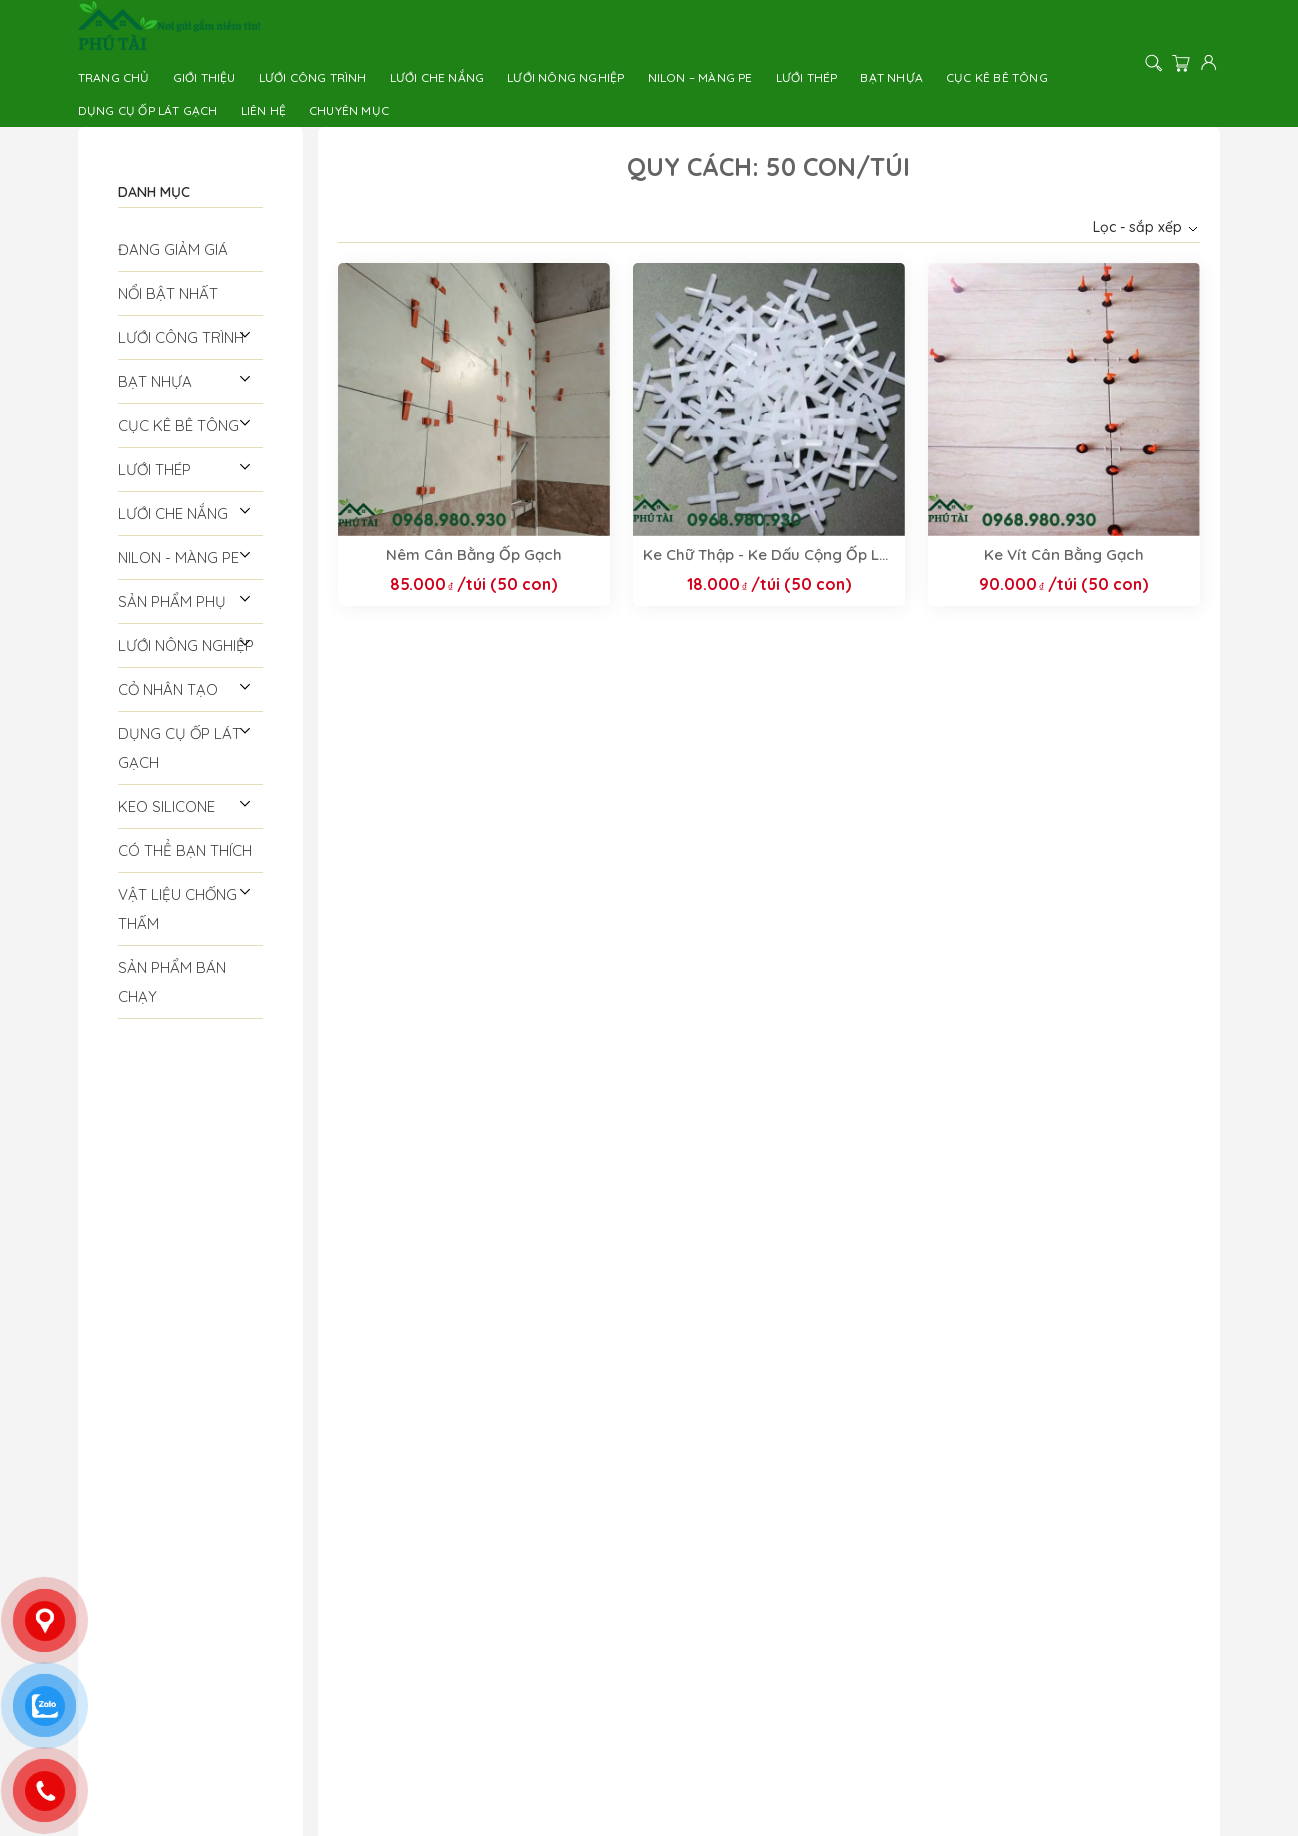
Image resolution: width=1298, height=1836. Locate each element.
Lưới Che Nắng (437, 77)
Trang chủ (114, 77)
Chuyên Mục (349, 110)
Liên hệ (263, 110)
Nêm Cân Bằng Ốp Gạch (474, 554)
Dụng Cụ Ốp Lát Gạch (148, 110)
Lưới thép (807, 77)
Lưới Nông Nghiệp (565, 77)
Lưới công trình (313, 77)
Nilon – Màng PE (700, 77)
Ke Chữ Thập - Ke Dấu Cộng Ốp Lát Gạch (769, 554)
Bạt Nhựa (891, 77)
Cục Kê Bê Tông (997, 77)
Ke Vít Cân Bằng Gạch (1064, 554)
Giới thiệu (204, 77)
